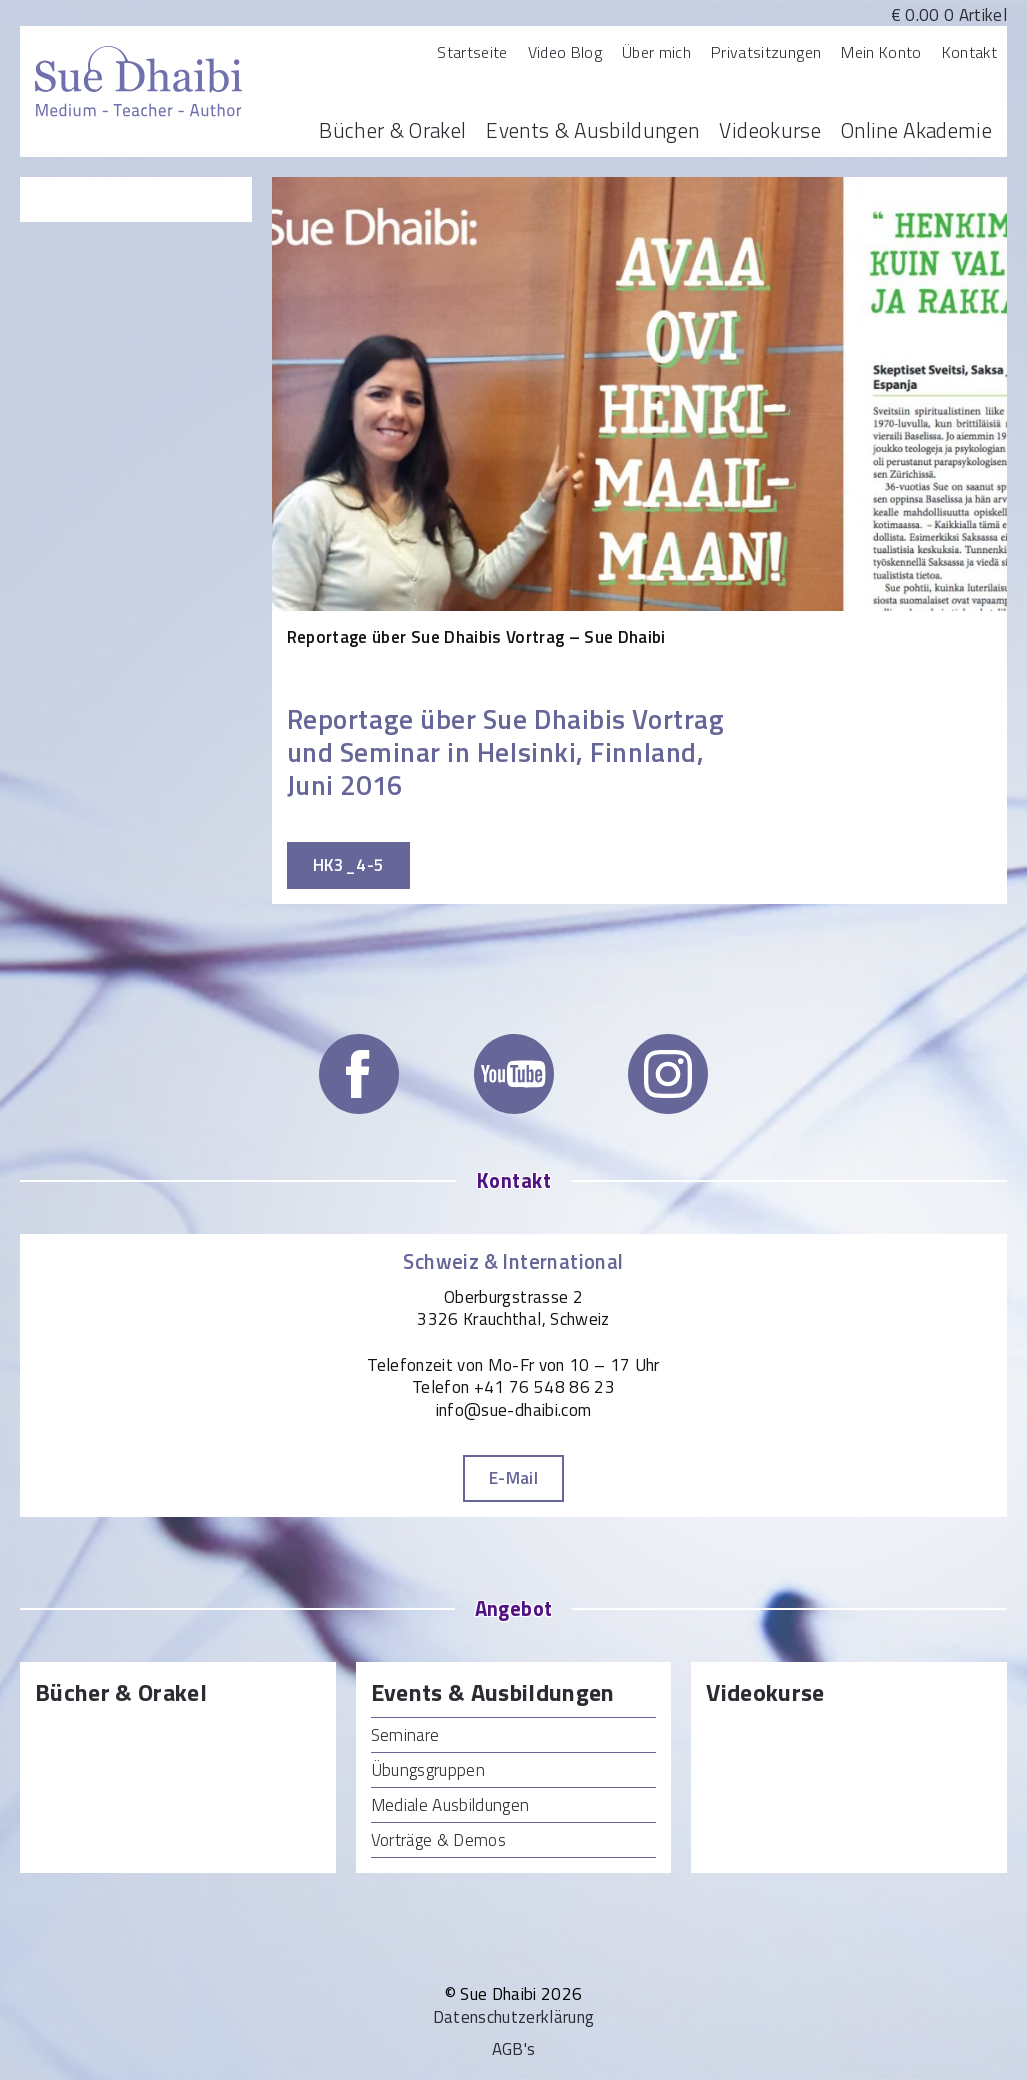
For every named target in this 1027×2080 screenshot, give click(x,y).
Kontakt (969, 52)
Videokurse (769, 130)
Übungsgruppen (428, 1770)
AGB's (514, 2049)
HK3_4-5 (348, 865)
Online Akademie (916, 130)
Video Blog (565, 52)
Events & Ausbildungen (592, 130)
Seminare (405, 1735)
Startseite (472, 52)
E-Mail (513, 1478)
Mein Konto (881, 52)
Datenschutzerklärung (514, 2017)
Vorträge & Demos (438, 1840)
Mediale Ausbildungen (450, 1805)
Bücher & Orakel (392, 130)
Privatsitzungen (766, 52)
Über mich (656, 52)
